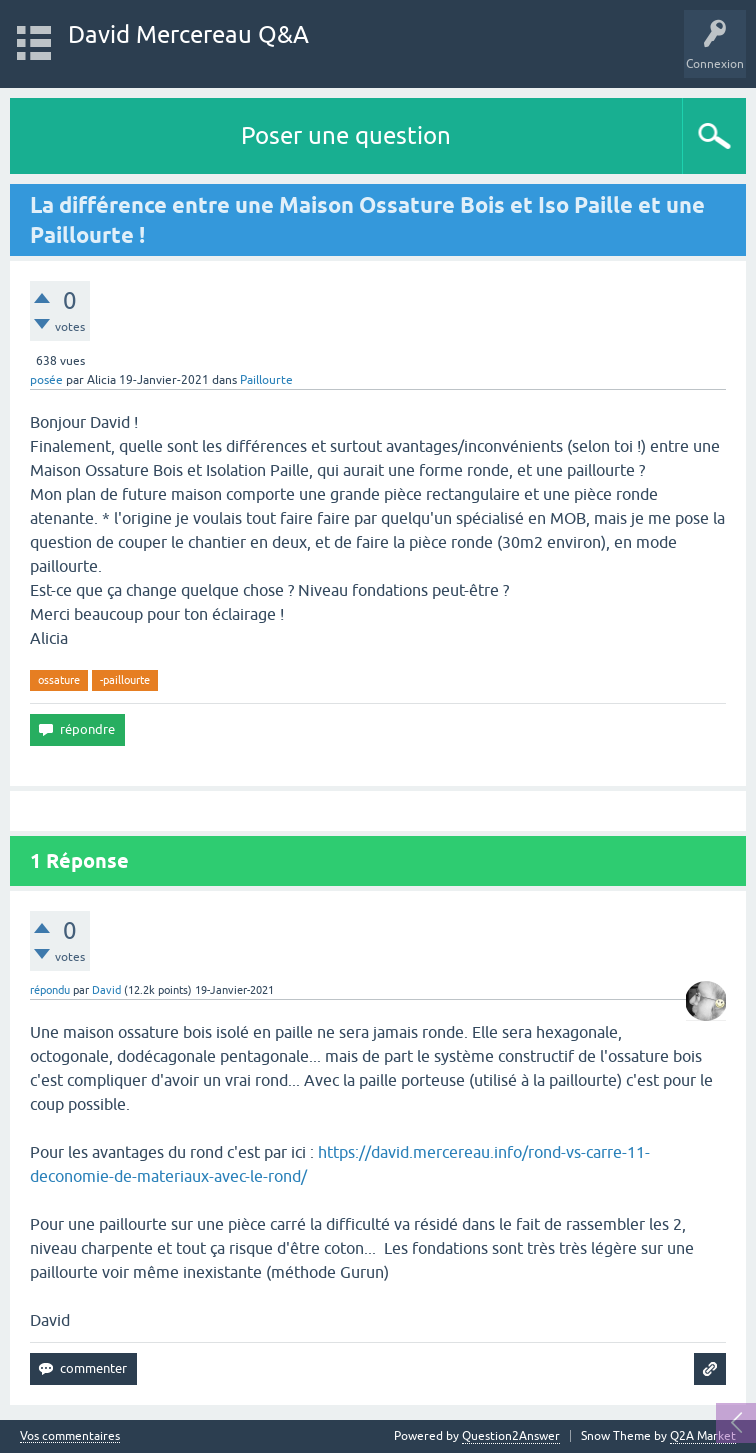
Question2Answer (511, 1436)
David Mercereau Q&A (188, 34)
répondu (50, 990)
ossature (59, 680)
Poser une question (346, 135)
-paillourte (125, 680)
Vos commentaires (70, 1436)
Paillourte (266, 380)
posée (46, 380)
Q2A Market (703, 1436)
